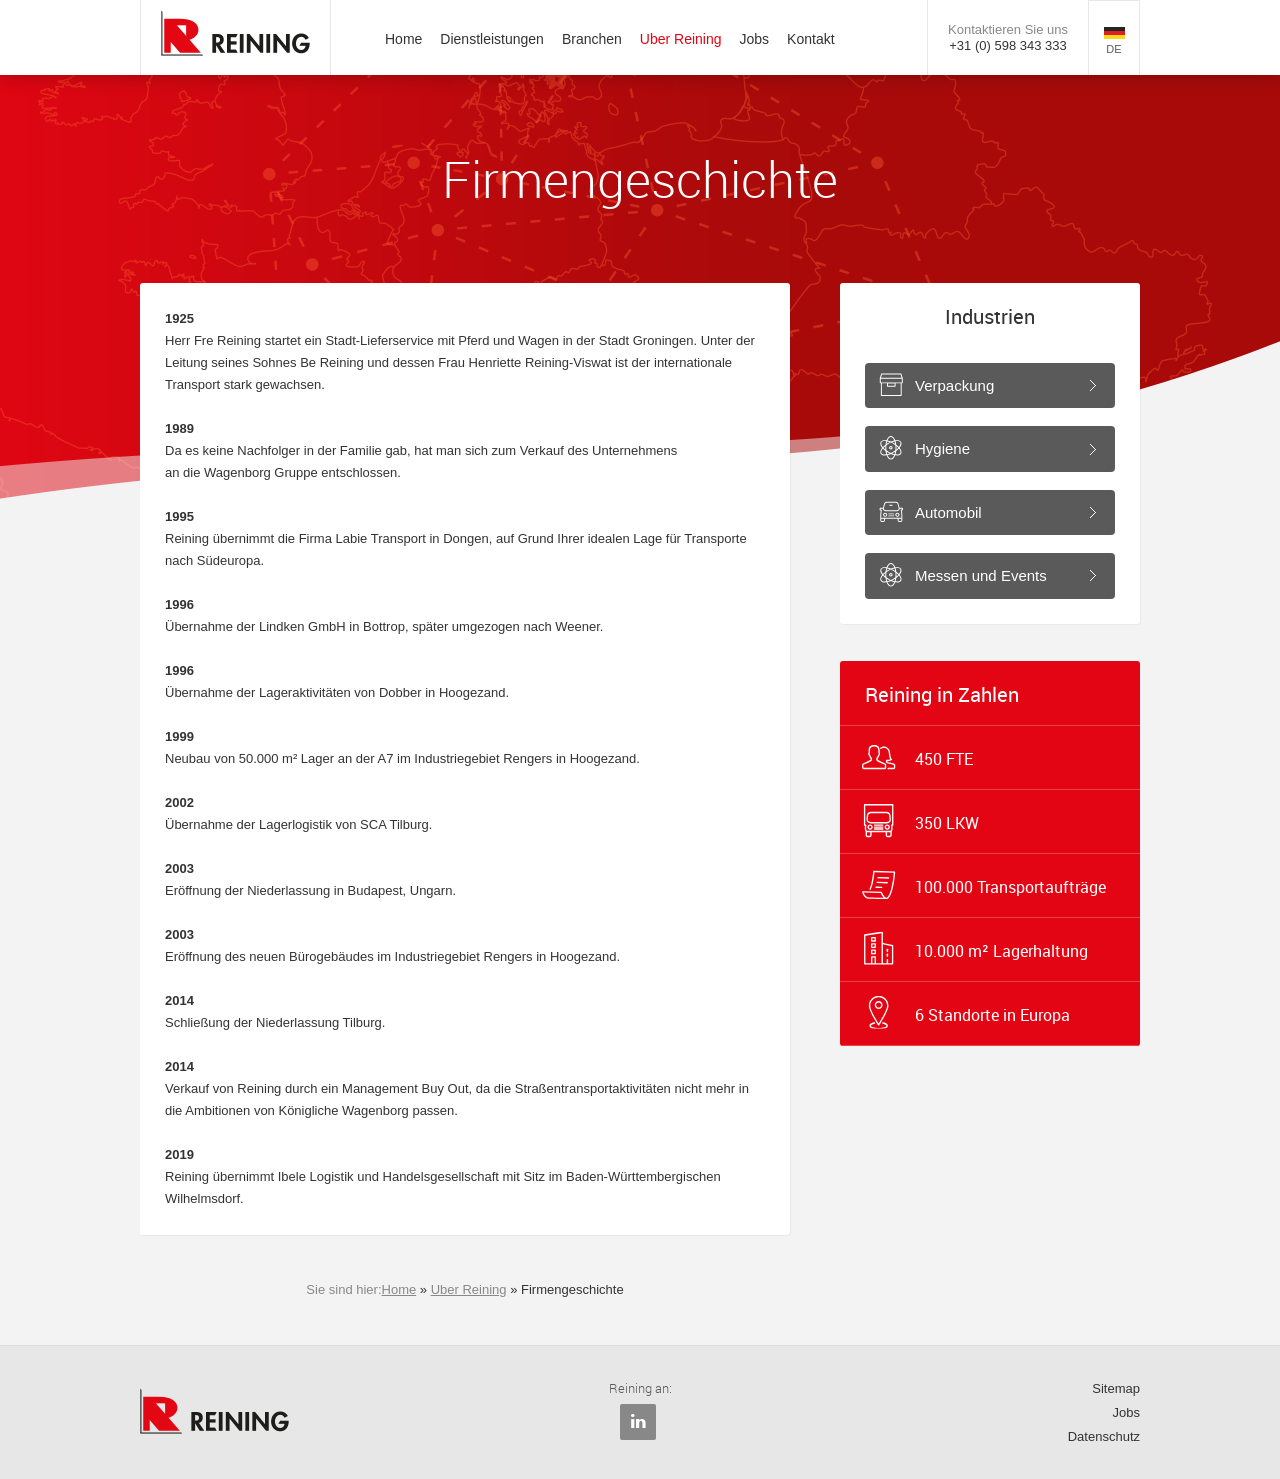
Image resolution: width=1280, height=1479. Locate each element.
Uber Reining (681, 39)
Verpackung (954, 385)
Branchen (592, 39)
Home (403, 39)
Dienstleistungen (492, 39)
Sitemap (1116, 1388)
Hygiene (942, 448)
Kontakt (810, 39)
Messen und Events (981, 575)
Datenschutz (1104, 1436)
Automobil (948, 512)
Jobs (755, 39)
